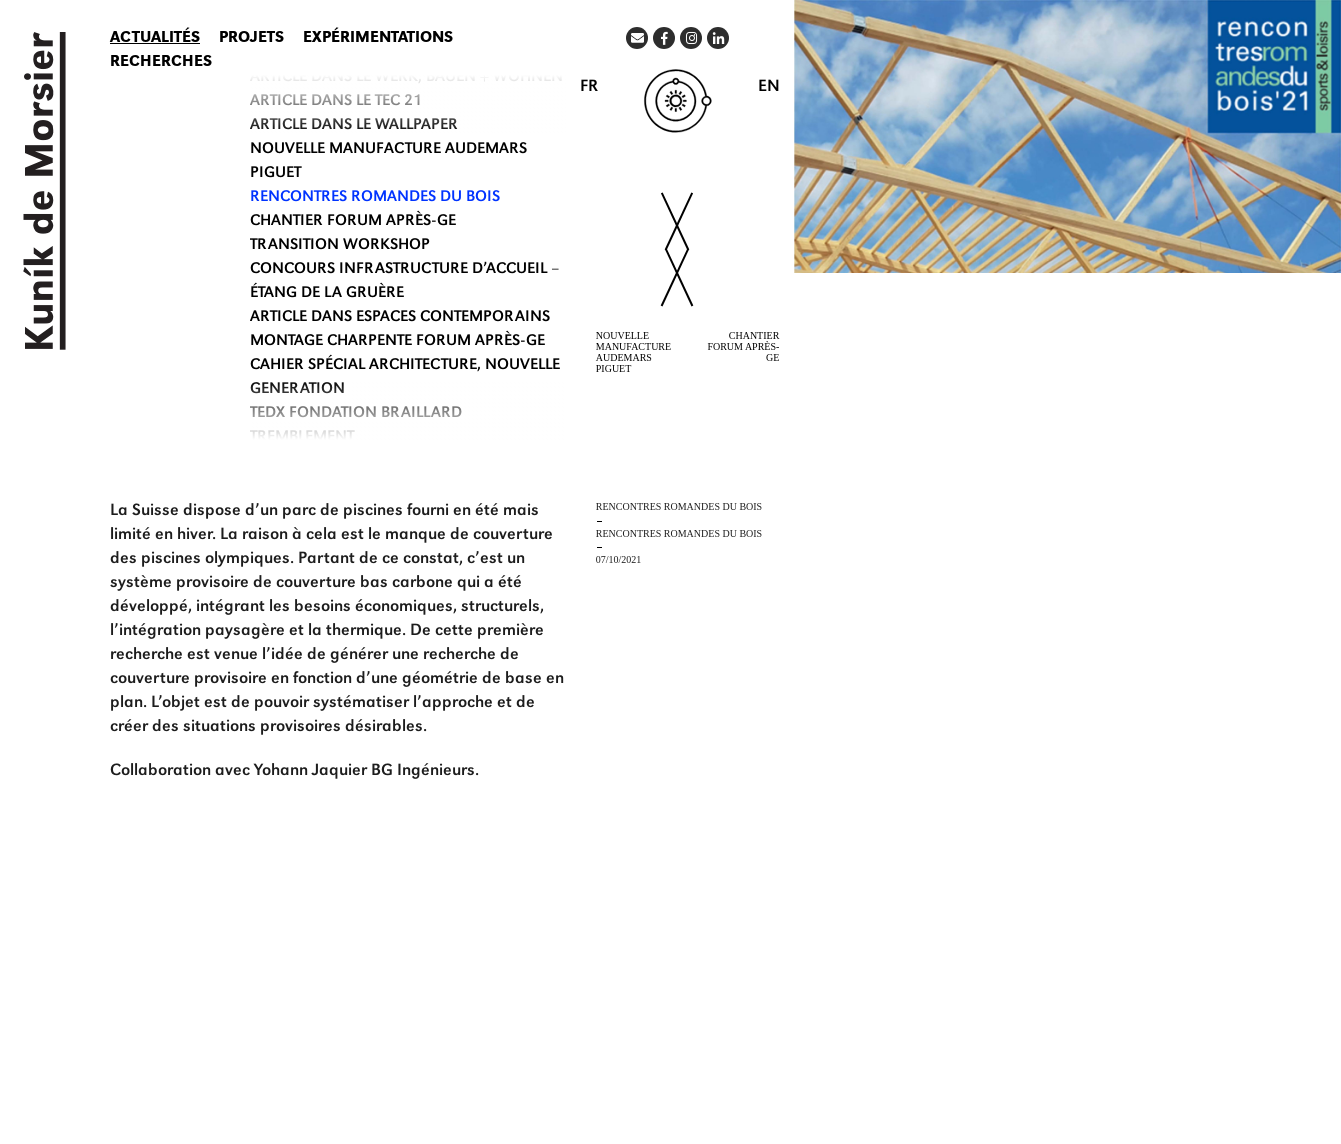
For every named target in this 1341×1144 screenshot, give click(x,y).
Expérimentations (378, 39)
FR (589, 87)
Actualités (155, 39)
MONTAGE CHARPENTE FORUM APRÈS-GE (397, 342)
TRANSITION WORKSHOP (340, 246)
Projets (251, 39)
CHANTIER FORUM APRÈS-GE (353, 222)
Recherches (161, 63)
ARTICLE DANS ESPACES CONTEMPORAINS (400, 318)
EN (769, 87)
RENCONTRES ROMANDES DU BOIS (375, 198)
